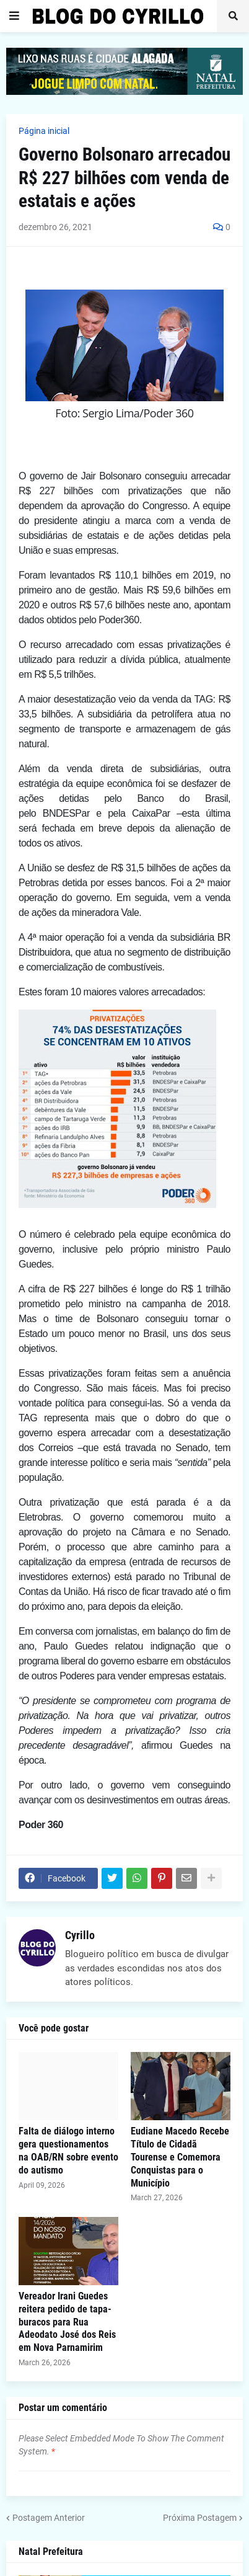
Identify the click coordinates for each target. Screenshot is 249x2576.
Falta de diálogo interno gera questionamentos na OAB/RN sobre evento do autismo (68, 2150)
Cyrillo (80, 1935)
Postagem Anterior (48, 2518)
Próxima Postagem (200, 2518)
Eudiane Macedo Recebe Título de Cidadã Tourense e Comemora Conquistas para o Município (180, 2156)
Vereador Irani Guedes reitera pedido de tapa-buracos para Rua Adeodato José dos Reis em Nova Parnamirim (67, 2321)
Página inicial (44, 131)
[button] (14, 16)
